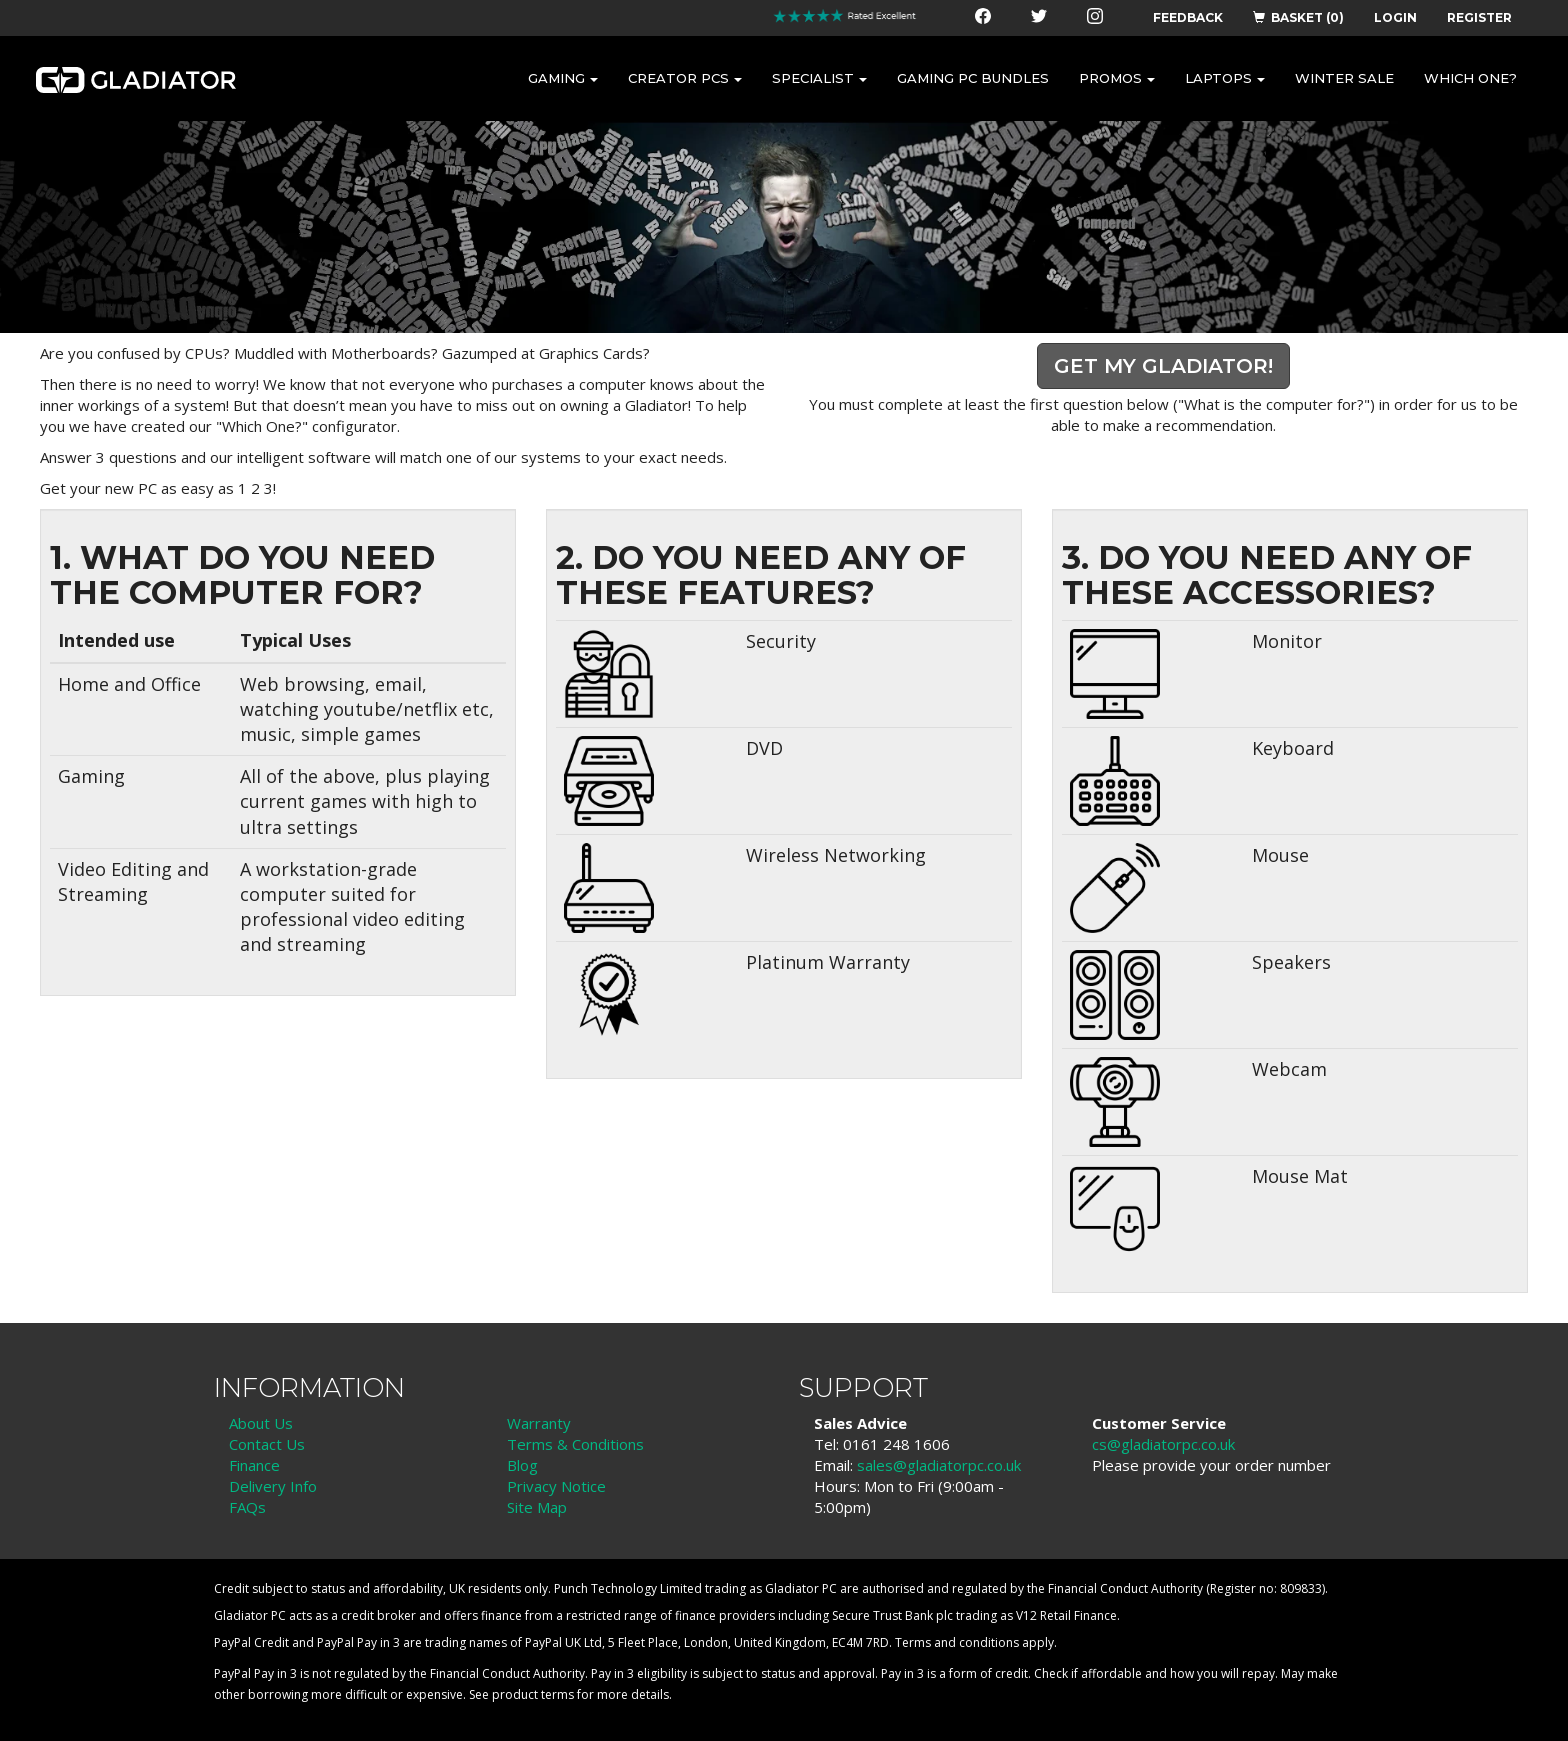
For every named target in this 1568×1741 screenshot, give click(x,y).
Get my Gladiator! (1163, 366)
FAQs (247, 1507)
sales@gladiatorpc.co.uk (939, 1465)
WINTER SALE (1344, 78)
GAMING (563, 78)
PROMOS (1117, 78)
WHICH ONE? (1470, 78)
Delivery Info (273, 1486)
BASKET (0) (1298, 17)
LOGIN (1395, 17)
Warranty (539, 1423)
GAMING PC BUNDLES (973, 78)
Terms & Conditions (575, 1444)
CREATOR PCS (685, 78)
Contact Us (267, 1444)
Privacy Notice (556, 1486)
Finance (254, 1465)
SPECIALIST (819, 78)
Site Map (537, 1507)
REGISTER (1479, 17)
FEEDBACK (1188, 17)
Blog (522, 1465)
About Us (261, 1423)
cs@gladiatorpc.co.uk (1163, 1444)
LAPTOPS (1225, 78)
